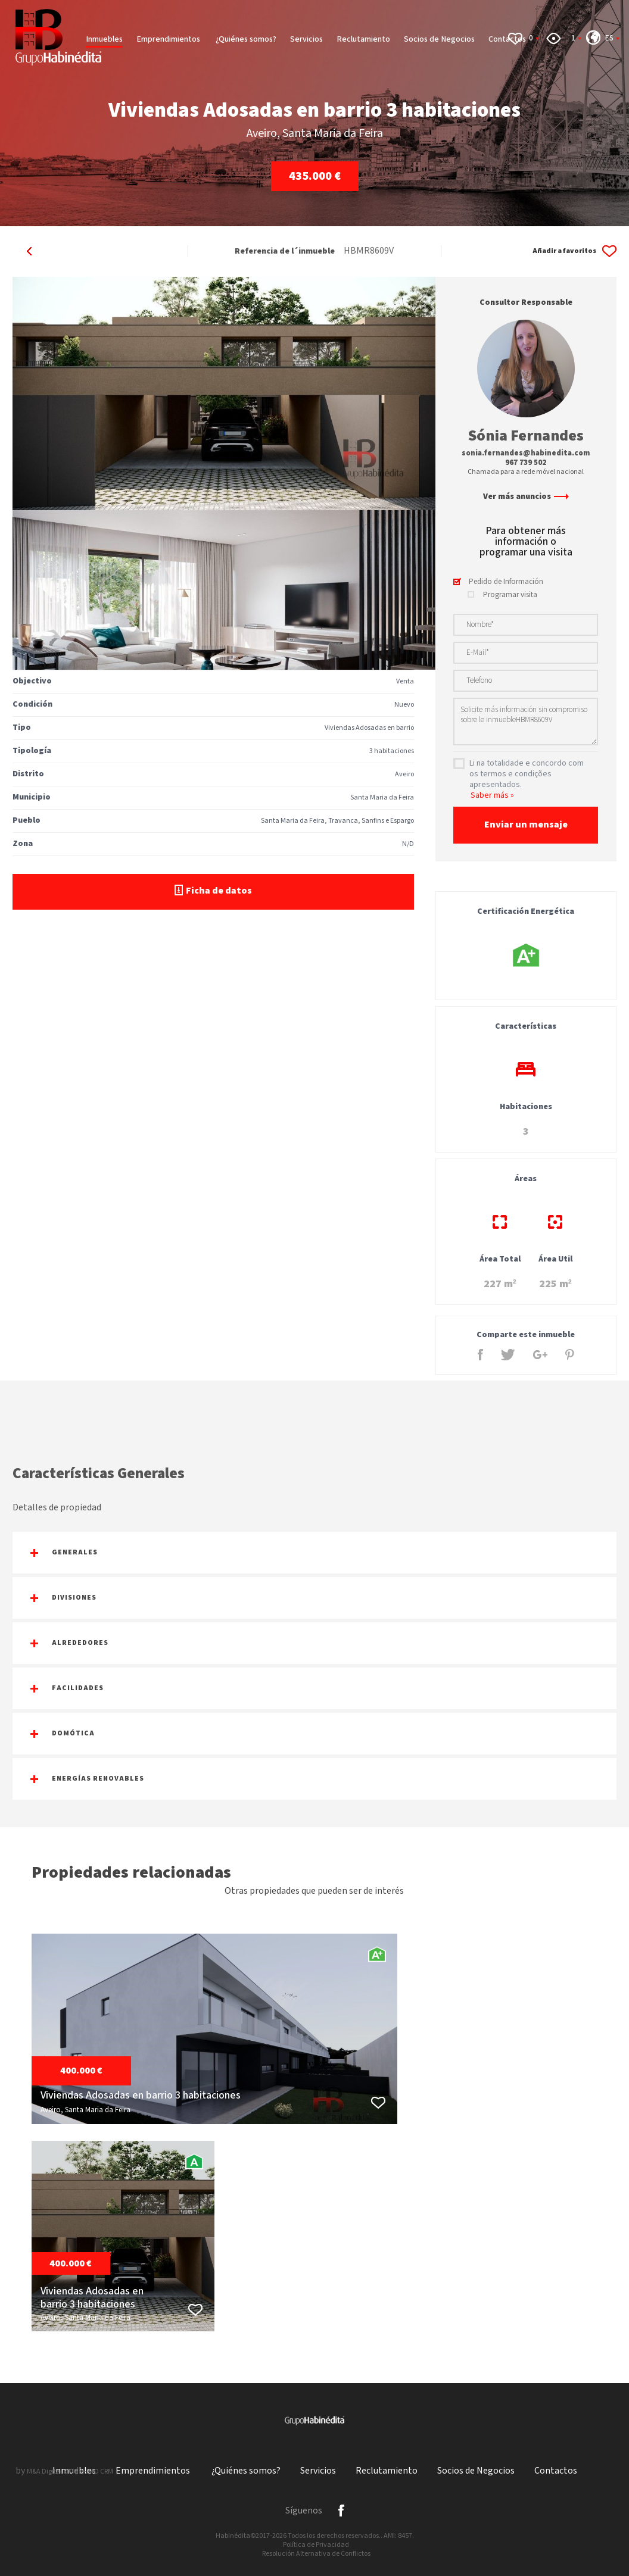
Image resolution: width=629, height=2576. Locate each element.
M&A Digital (44, 2471)
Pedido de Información (506, 582)
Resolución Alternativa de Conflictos (316, 2553)
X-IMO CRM (96, 2471)
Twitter (508, 1354)
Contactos (555, 2471)
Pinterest (569, 1354)
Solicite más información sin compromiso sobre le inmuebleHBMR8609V (525, 721)
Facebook (480, 1354)
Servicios (306, 39)
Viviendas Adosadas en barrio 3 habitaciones (141, 2095)
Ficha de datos (213, 891)
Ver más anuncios (526, 497)
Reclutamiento (363, 39)
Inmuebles (104, 39)
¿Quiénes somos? (246, 39)
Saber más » (492, 795)
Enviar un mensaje (526, 825)
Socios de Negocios (439, 39)
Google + (540, 1354)
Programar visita (510, 595)
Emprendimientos (169, 39)
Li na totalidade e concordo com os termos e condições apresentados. (526, 774)
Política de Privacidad (316, 2544)
